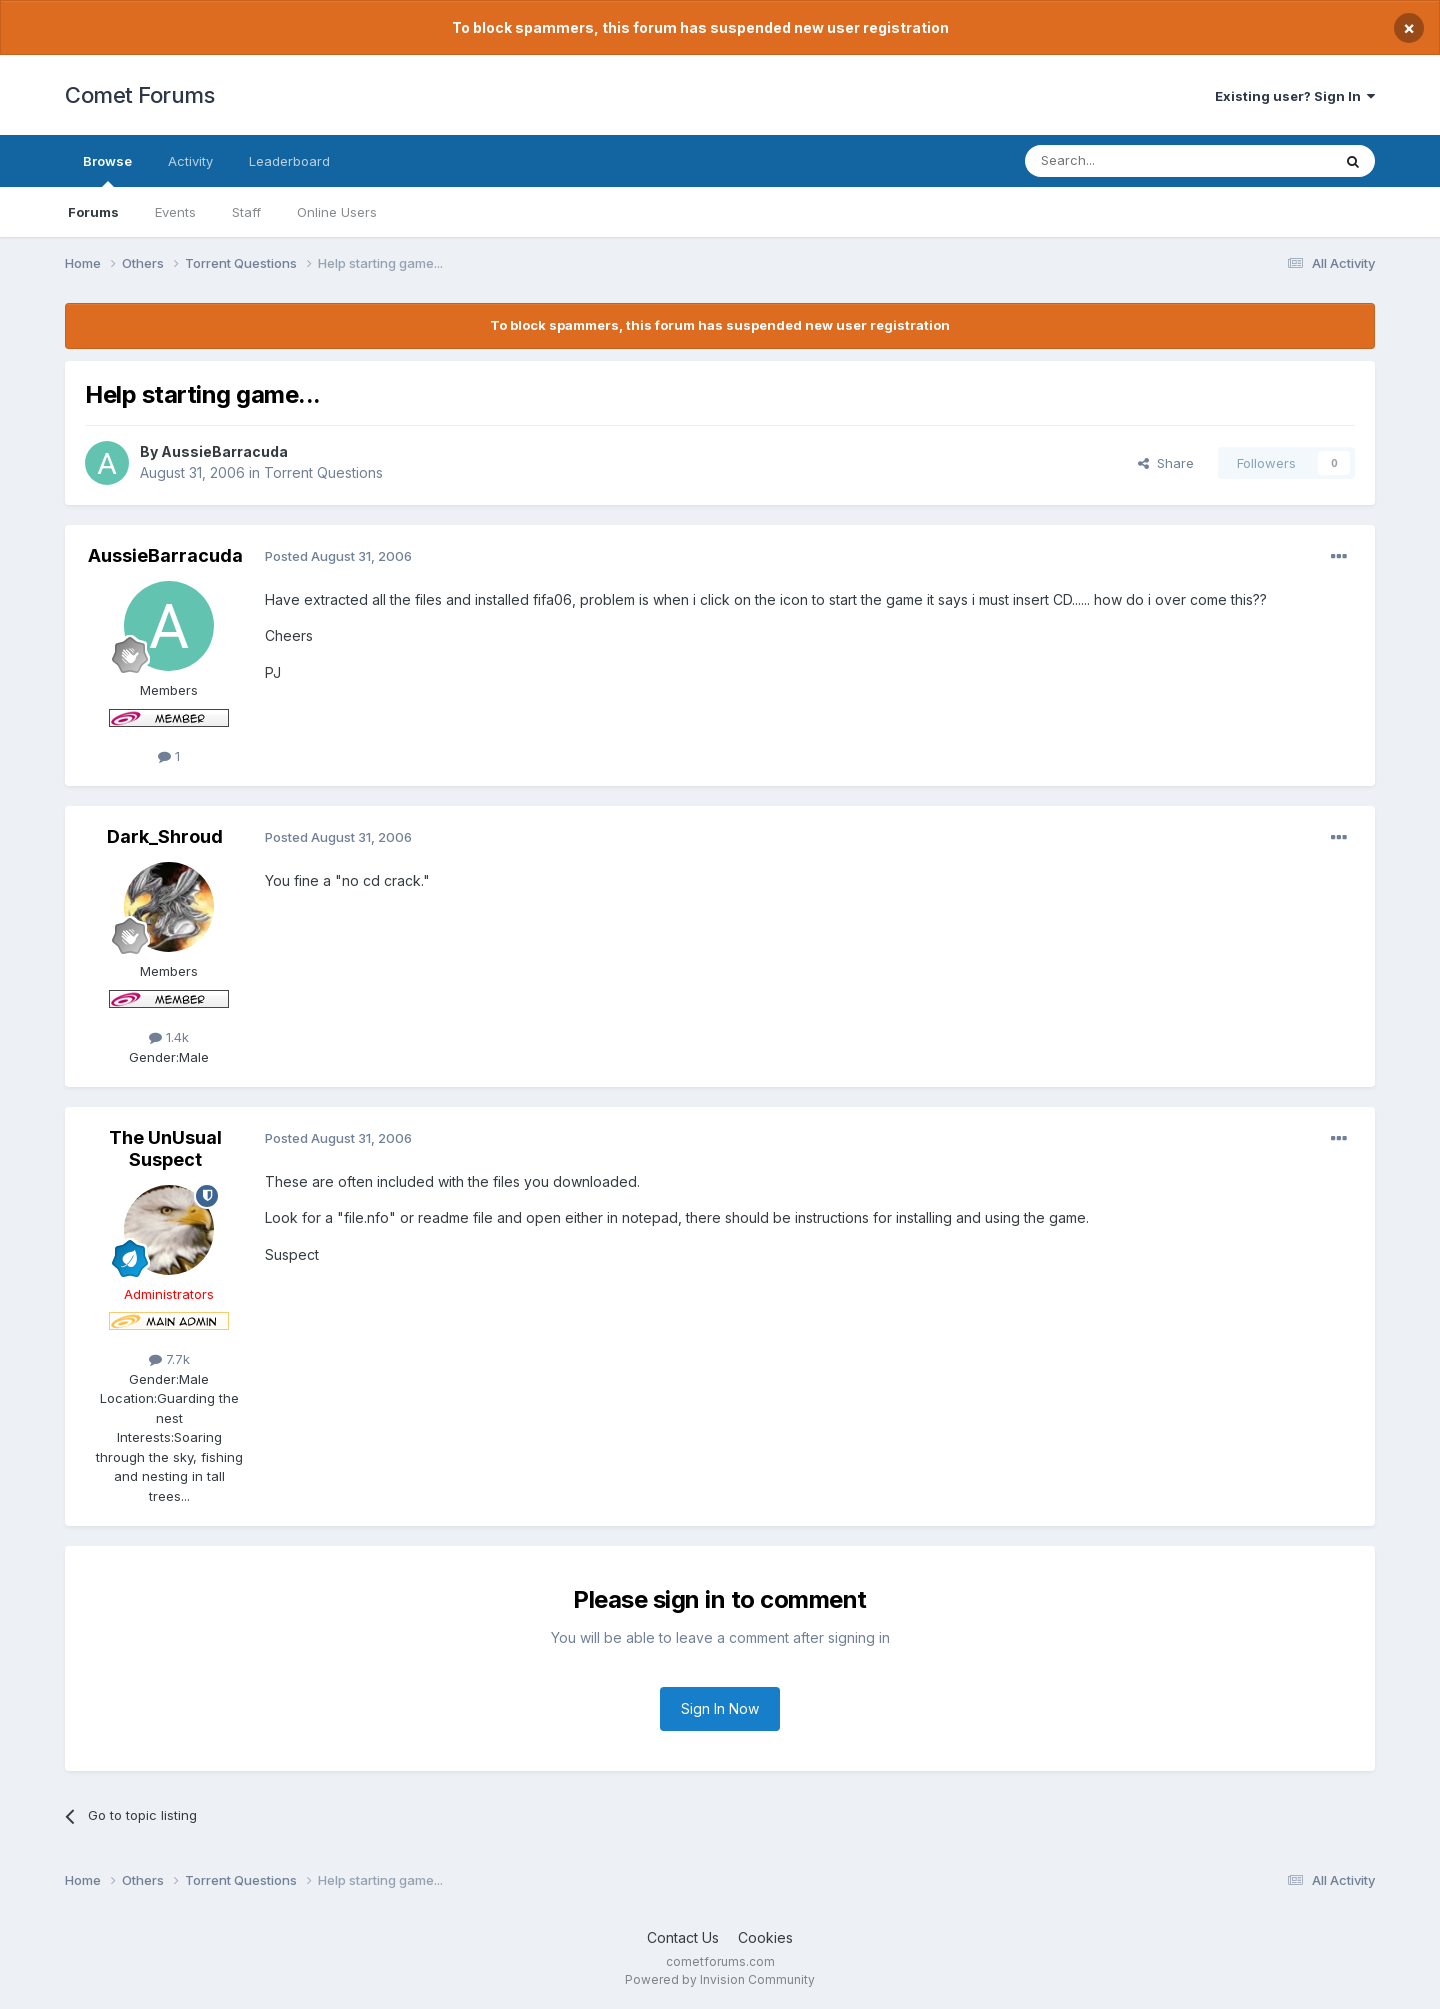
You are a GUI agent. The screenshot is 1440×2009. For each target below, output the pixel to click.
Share (1166, 463)
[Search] (1127, 161)
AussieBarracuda (224, 451)
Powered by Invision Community (720, 1979)
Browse (107, 170)
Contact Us (683, 1937)
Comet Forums (139, 95)
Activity (190, 161)
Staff (246, 212)
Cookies (765, 1937)
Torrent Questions (323, 472)
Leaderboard (289, 161)
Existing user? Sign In (1295, 96)
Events (175, 212)
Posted (338, 556)
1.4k (169, 1037)
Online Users (337, 212)
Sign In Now (720, 1708)
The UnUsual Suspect (165, 1148)
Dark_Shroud (165, 836)
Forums (93, 212)
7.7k (169, 1359)
